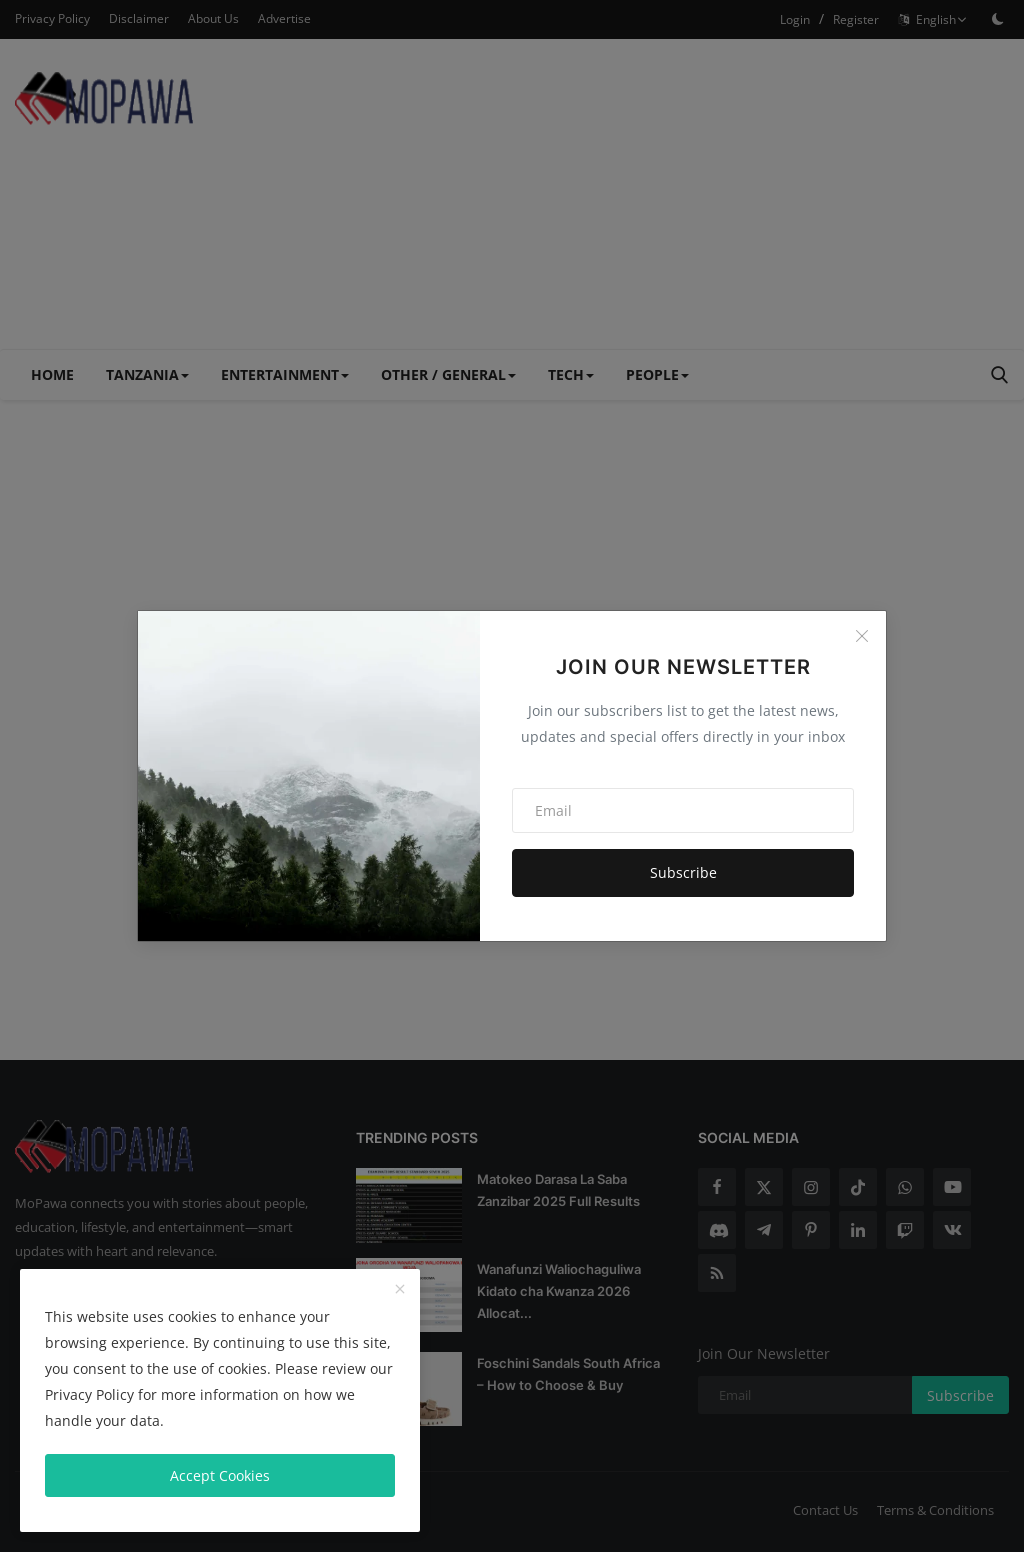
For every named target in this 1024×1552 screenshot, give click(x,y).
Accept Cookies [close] (220, 1475)
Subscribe (683, 872)
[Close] (862, 636)
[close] (400, 1290)
